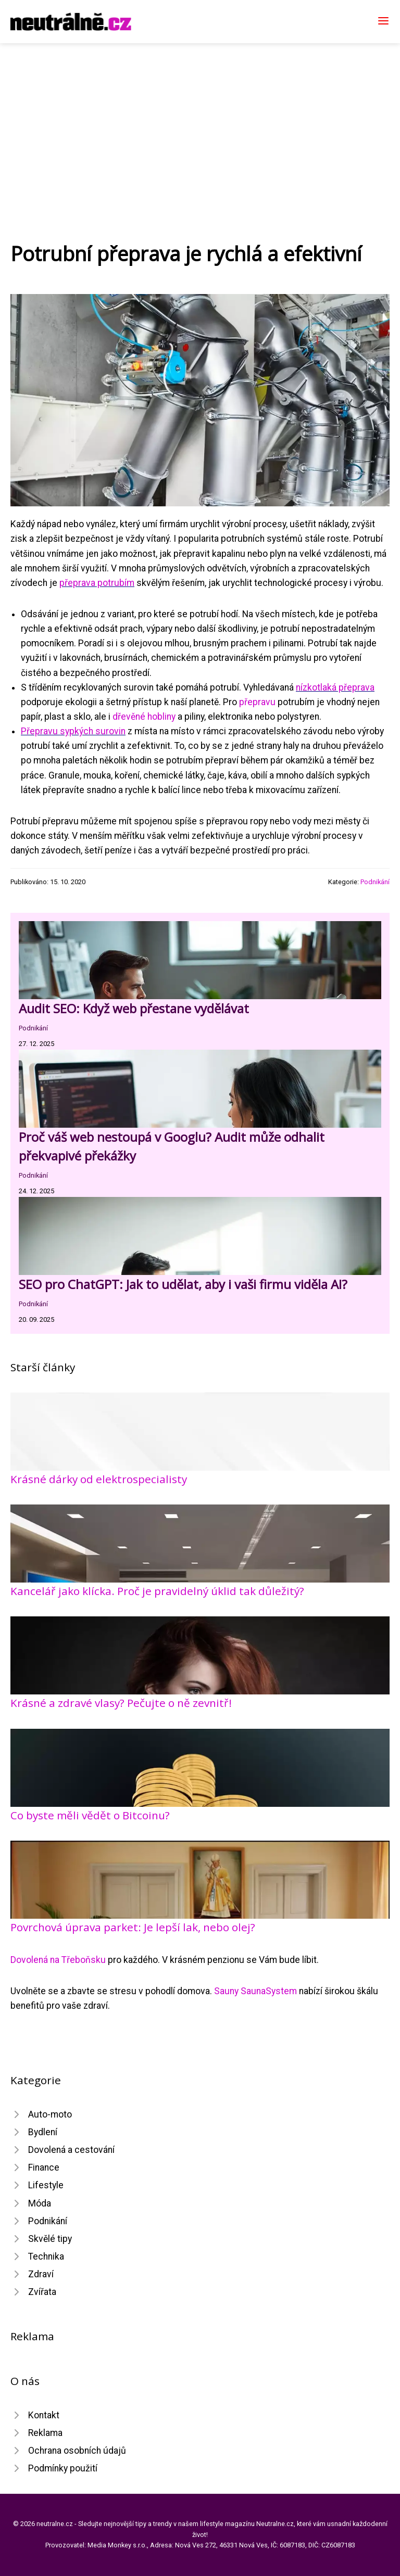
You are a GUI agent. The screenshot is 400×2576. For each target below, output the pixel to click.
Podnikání (375, 882)
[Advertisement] (200, 121)
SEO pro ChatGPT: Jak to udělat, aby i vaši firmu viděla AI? (183, 1284)
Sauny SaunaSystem (255, 1991)
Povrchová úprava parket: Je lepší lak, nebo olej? (132, 1927)
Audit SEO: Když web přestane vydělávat (134, 1008)
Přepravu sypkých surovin (73, 731)
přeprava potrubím (96, 583)
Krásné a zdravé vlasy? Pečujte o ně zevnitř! (121, 1702)
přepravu (257, 702)
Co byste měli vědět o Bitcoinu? (90, 1815)
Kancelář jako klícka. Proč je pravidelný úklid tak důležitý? (157, 1591)
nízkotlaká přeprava (335, 687)
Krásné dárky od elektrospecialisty (98, 1479)
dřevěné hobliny (144, 716)
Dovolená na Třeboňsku (58, 1960)
